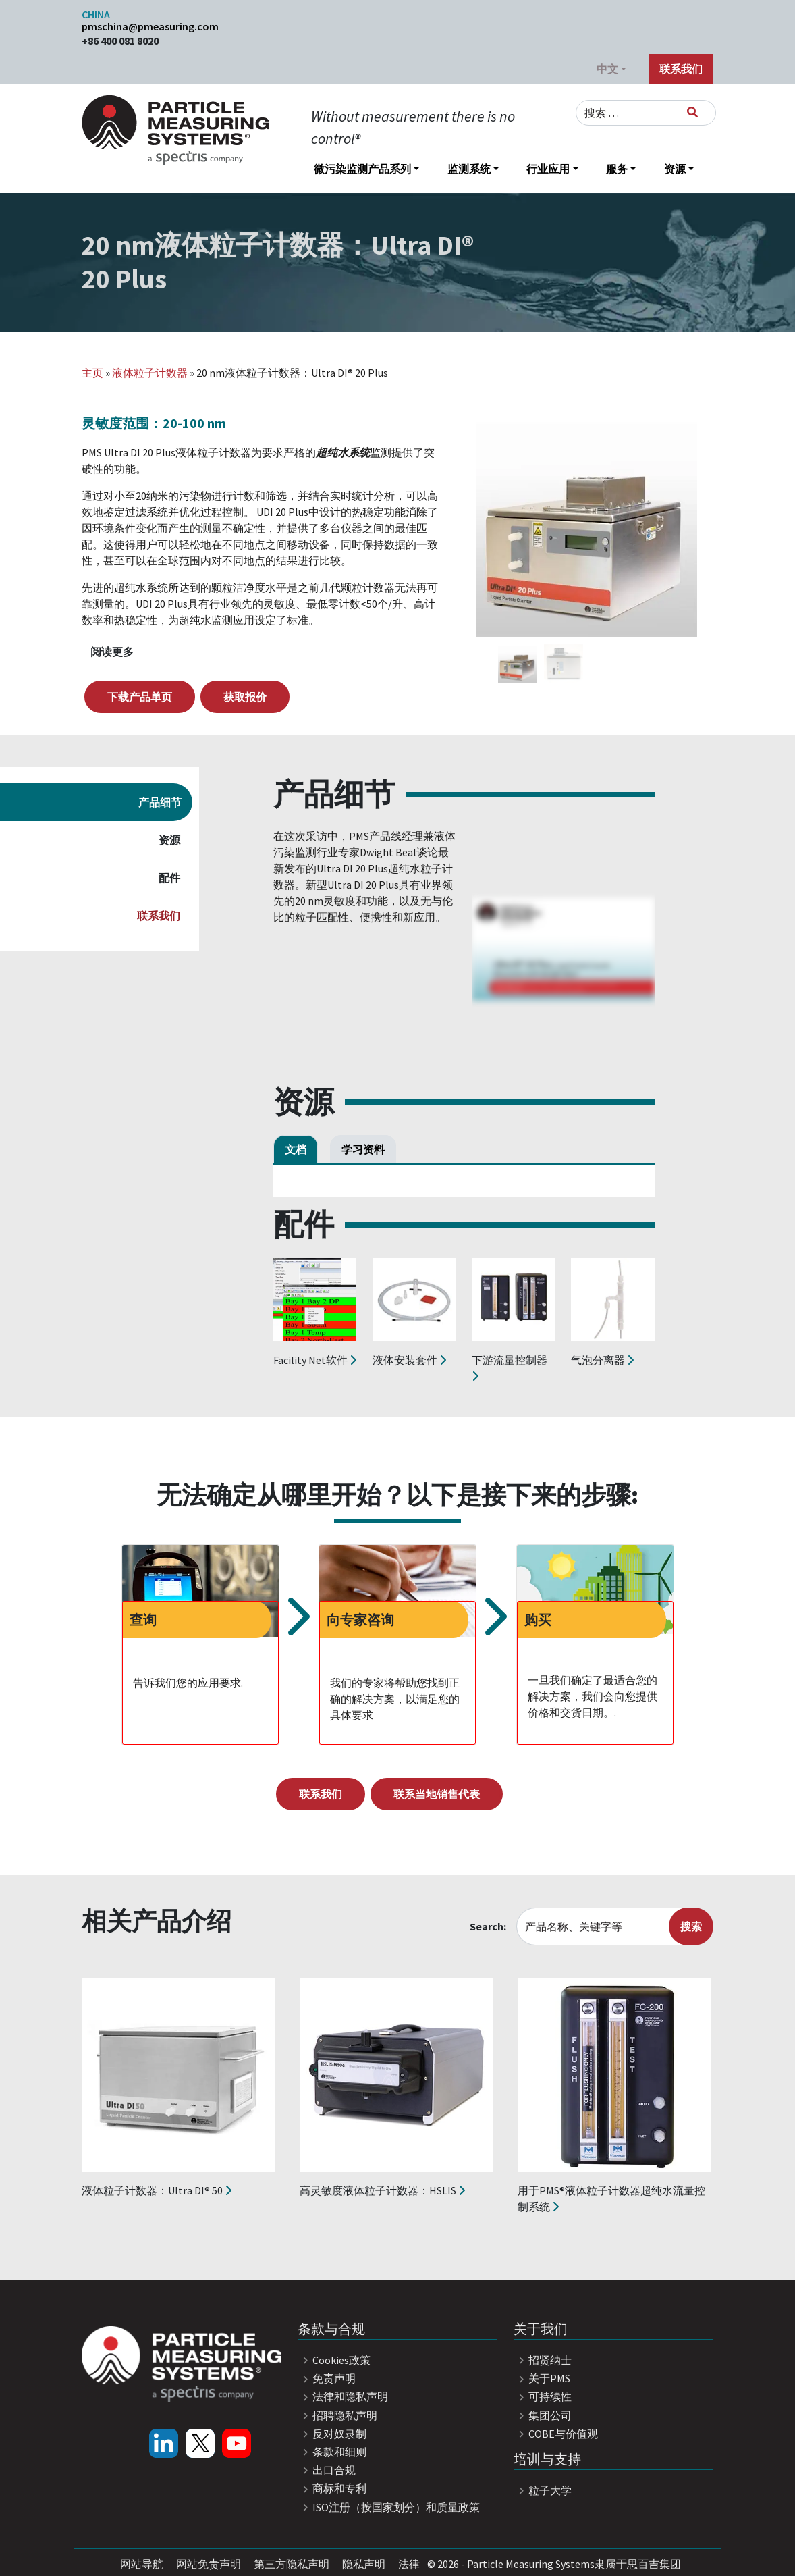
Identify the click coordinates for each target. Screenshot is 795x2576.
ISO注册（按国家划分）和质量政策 (389, 2507)
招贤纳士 (543, 2360)
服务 (617, 169)
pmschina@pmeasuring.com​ (150, 26)
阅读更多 (112, 651)
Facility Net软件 (314, 1360)
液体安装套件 (409, 1360)
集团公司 (543, 2415)
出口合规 (327, 2470)
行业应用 (548, 169)
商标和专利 (332, 2488)
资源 (675, 169)
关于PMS (542, 2378)
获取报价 (245, 697)
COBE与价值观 (556, 2433)
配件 (169, 878)
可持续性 (543, 2396)
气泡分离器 (602, 1360)
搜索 (691, 1926)
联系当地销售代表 (436, 1794)
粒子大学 (543, 2490)
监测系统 (469, 169)
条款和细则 (332, 2452)
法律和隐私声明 (343, 2396)
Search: (488, 1926)
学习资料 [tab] (363, 1149)
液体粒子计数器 (150, 372)
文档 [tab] (295, 1149)
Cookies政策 (334, 2360)
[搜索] (692, 112)
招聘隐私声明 (337, 2415)
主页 (92, 372)
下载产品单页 (139, 697)
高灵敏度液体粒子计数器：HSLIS (382, 2190)
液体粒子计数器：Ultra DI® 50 (156, 2190)
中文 (607, 69)
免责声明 (327, 2378)
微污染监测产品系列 (362, 169)
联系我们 (681, 69)
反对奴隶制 (332, 2433)
